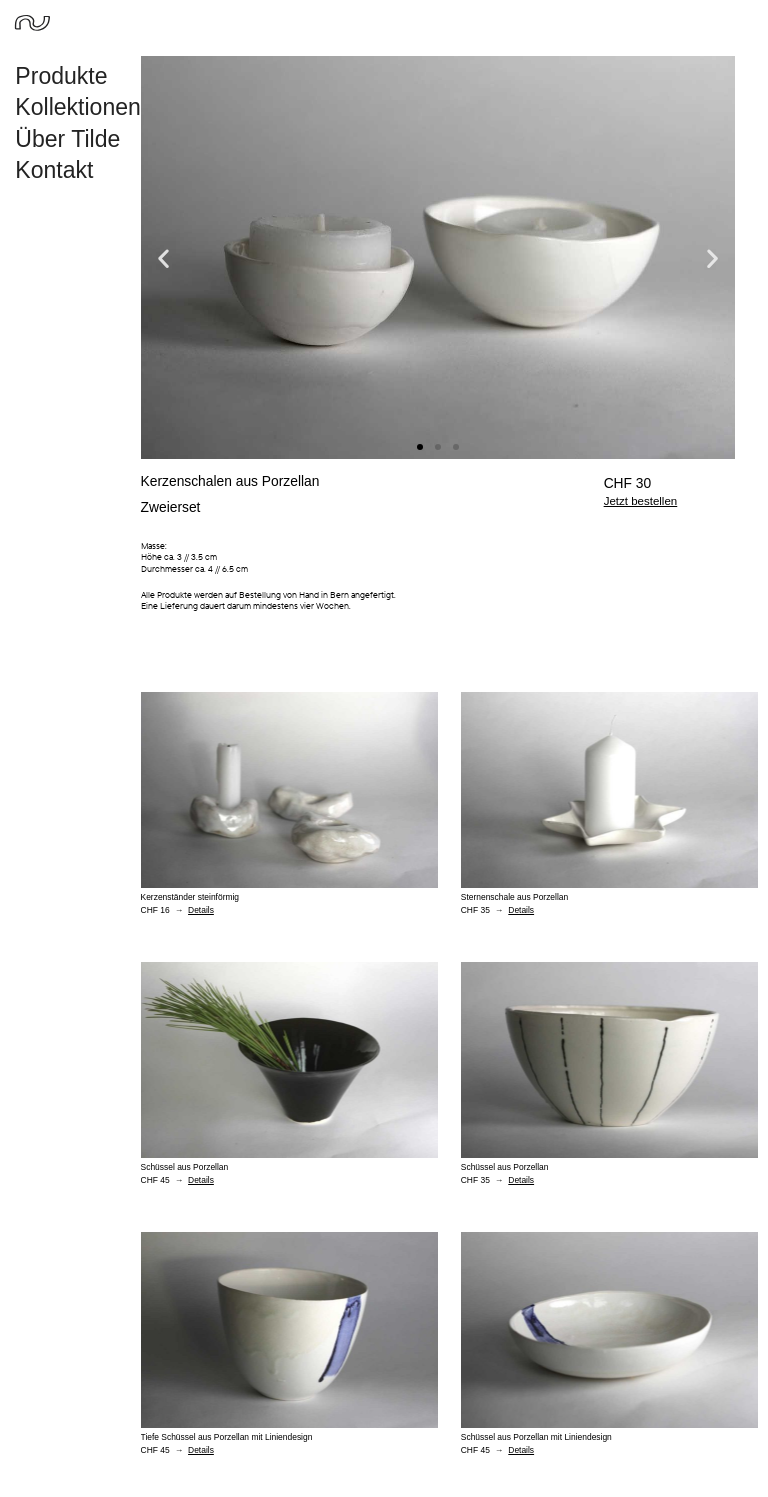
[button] (163, 257)
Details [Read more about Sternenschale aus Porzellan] (521, 910)
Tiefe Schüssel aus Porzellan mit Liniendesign (227, 1437)
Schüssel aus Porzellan (185, 1167)
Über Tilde (67, 139)
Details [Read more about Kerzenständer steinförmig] (201, 910)
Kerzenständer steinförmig (190, 897)
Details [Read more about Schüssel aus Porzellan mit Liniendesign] (521, 1450)
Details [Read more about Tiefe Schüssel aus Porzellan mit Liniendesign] (201, 1450)
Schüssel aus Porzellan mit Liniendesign (536, 1437)
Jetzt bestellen (641, 501)
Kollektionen (82, 107)
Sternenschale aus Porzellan (514, 897)
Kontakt (54, 170)
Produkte (66, 76)
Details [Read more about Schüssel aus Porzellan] (201, 1180)
